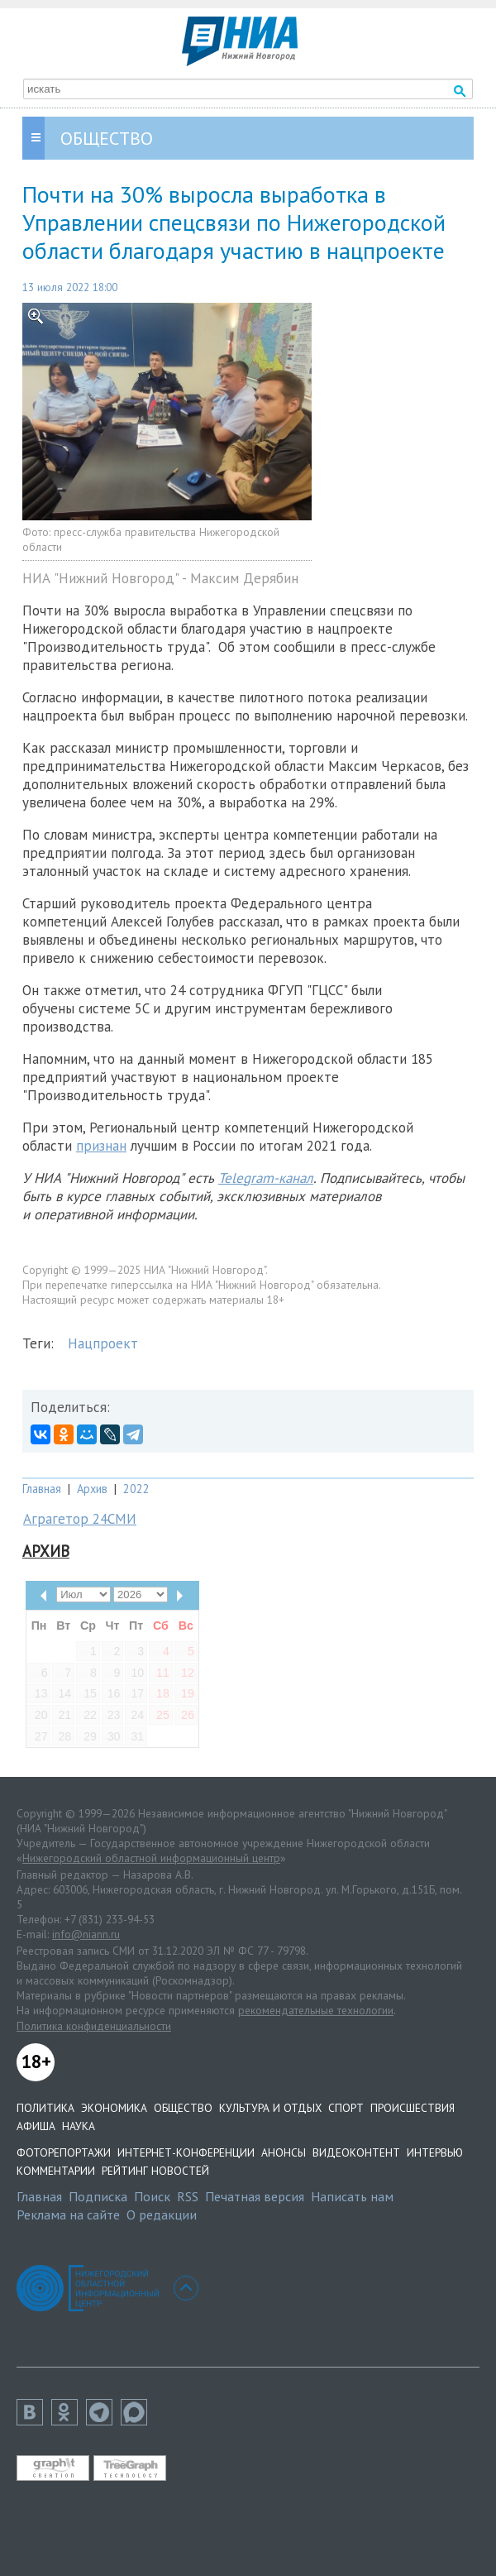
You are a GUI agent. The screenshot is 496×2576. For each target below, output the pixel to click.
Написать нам (352, 2196)
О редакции (161, 2214)
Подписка (98, 2196)
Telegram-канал (265, 1178)
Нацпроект (103, 1343)
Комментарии (56, 2170)
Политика (45, 2107)
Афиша (36, 2126)
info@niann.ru (86, 1934)
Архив (92, 1488)
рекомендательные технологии (315, 2010)
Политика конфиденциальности (94, 2025)
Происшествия (412, 2107)
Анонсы (283, 2152)
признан (101, 1146)
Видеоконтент (356, 2152)
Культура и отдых (270, 2107)
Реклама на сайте (68, 2214)
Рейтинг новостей (155, 2170)
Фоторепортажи (64, 2152)
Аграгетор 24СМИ (79, 1519)
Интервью (435, 2152)
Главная (41, 1488)
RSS (187, 2196)
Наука (78, 2126)
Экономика (114, 2107)
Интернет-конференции (186, 2152)
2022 (136, 1488)
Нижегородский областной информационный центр (151, 1858)
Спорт (346, 2107)
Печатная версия (254, 2196)
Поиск (152, 2196)
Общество (183, 2107)
